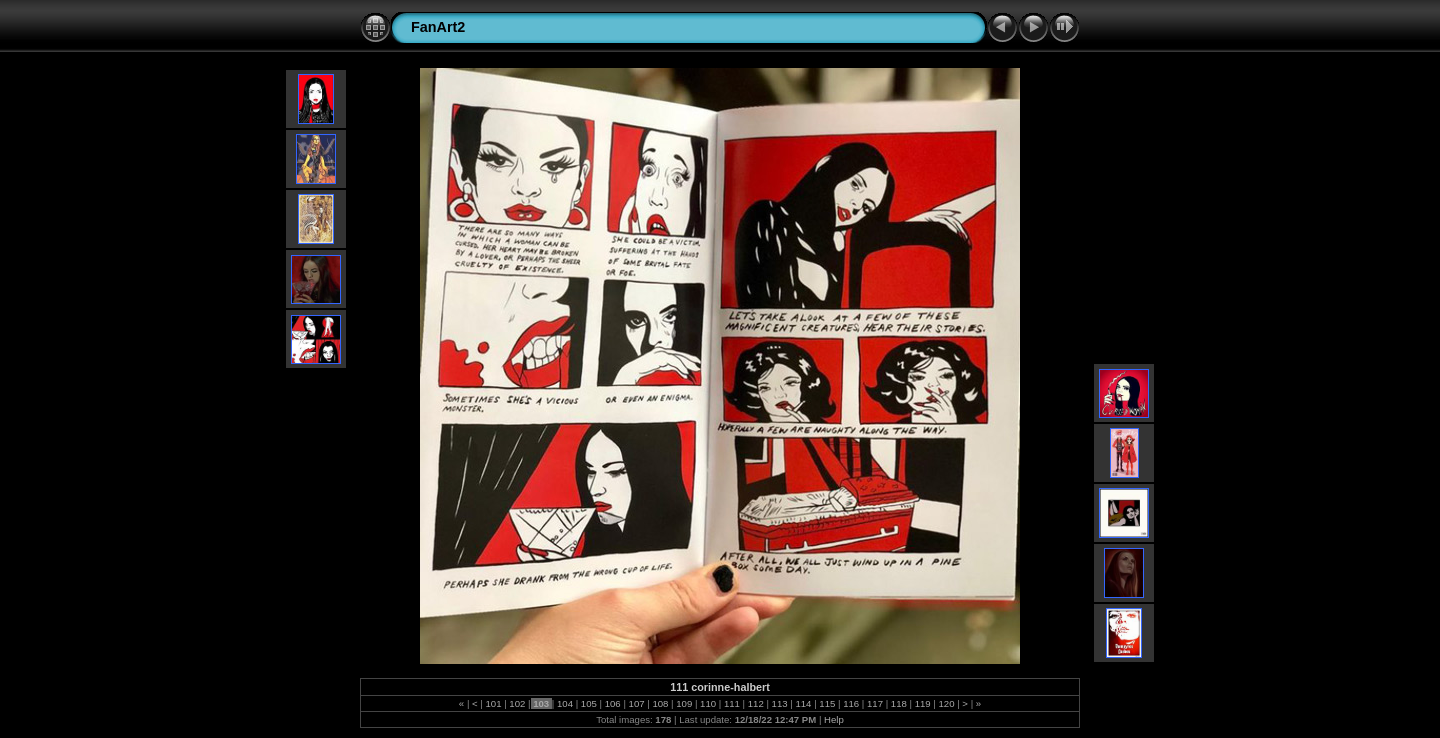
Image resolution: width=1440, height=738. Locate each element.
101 (493, 703)
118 (898, 703)
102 (517, 703)
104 (564, 703)
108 (660, 703)
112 (755, 703)
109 (684, 703)
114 (803, 703)
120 (946, 703)
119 (922, 703)
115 (827, 703)
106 (612, 703)
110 (707, 703)
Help (834, 719)
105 (588, 703)
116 (850, 703)
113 (779, 703)
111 (731, 703)
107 (636, 703)
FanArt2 (438, 27)
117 (874, 703)
